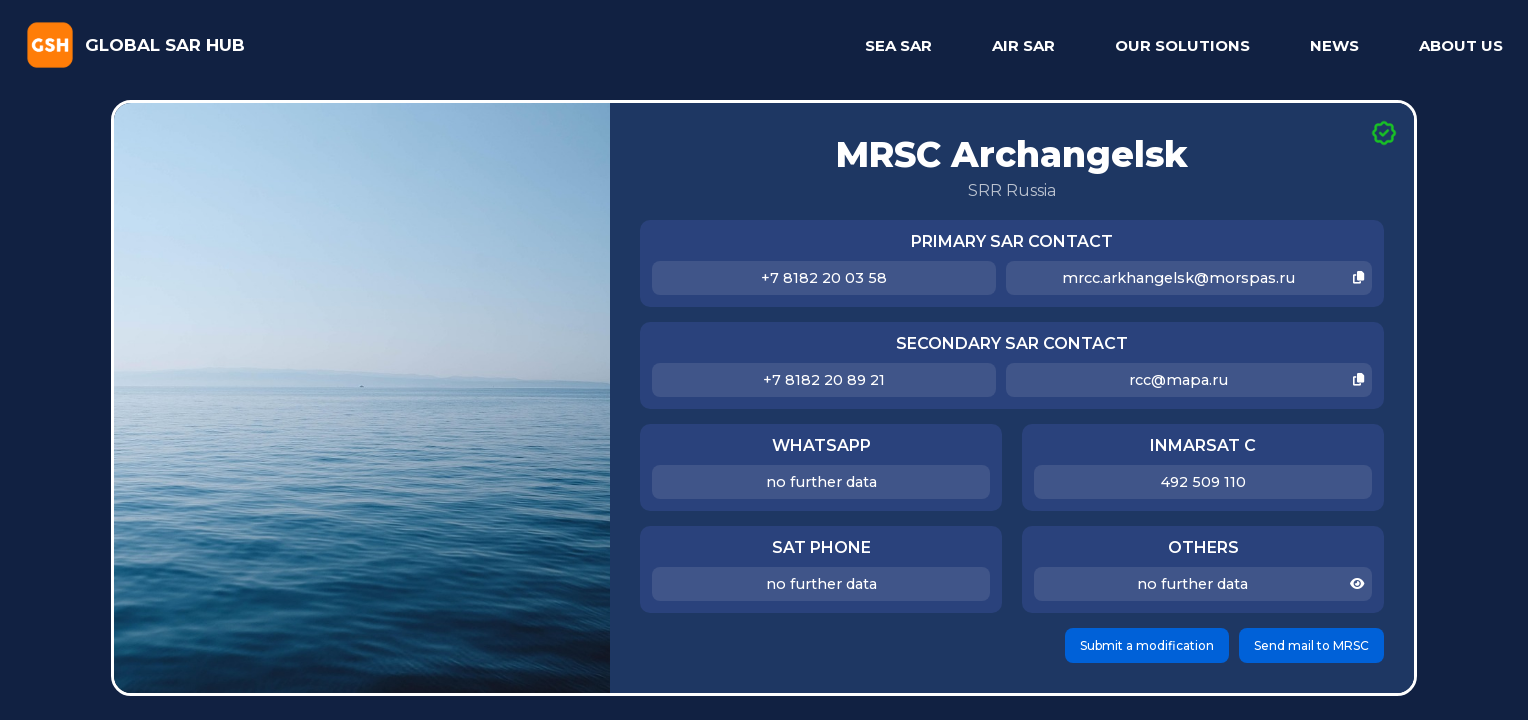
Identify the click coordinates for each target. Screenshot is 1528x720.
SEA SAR (898, 45)
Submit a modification (1147, 645)
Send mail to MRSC (1311, 645)
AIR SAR (1023, 45)
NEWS (1334, 45)
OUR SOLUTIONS (1182, 45)
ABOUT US (1461, 45)
